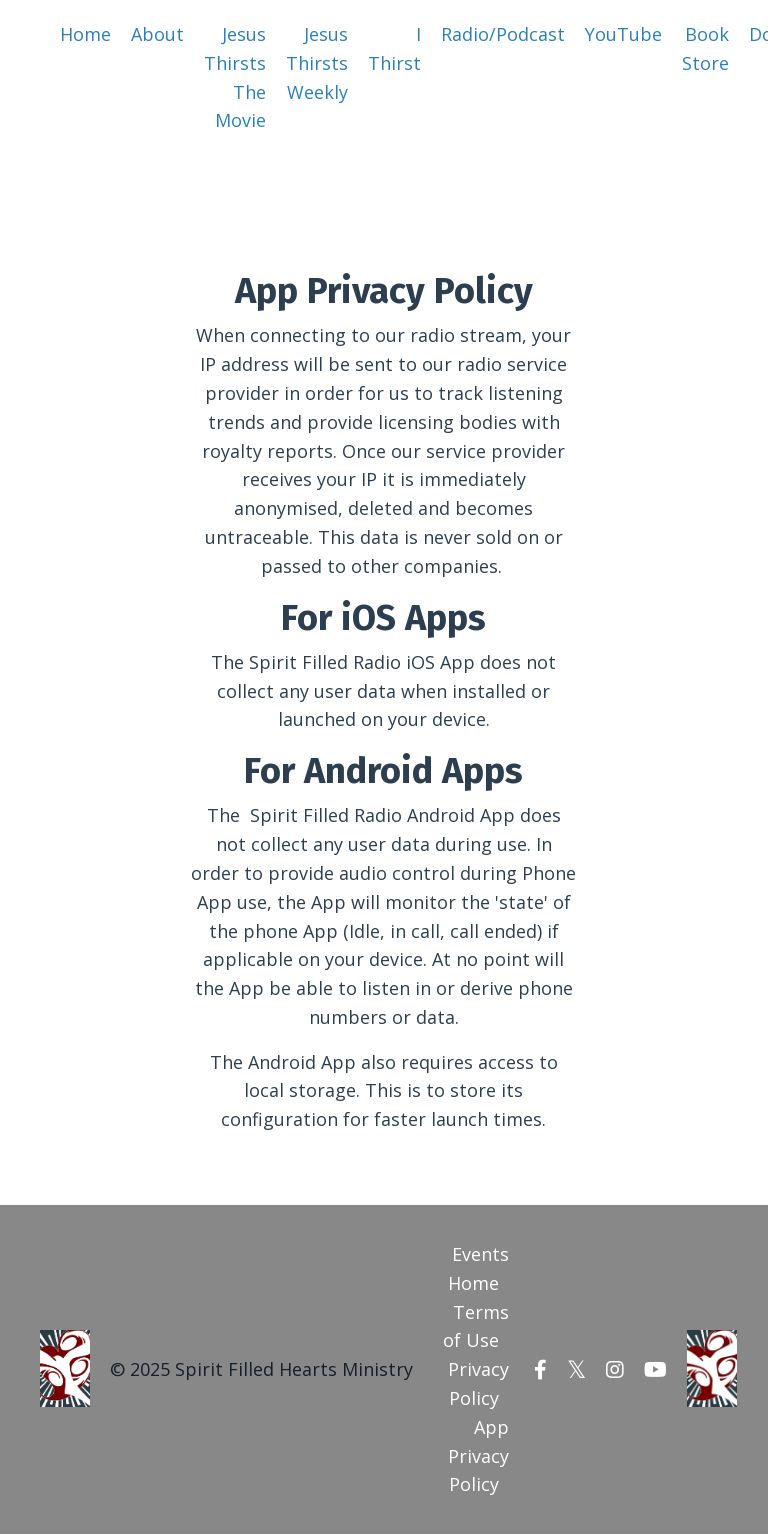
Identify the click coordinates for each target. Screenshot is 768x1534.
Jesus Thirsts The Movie (235, 77)
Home (85, 34)
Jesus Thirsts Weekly (317, 63)
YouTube (623, 34)
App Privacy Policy (478, 1456)
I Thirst (394, 48)
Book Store (705, 48)
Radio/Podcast (503, 34)
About (157, 34)
